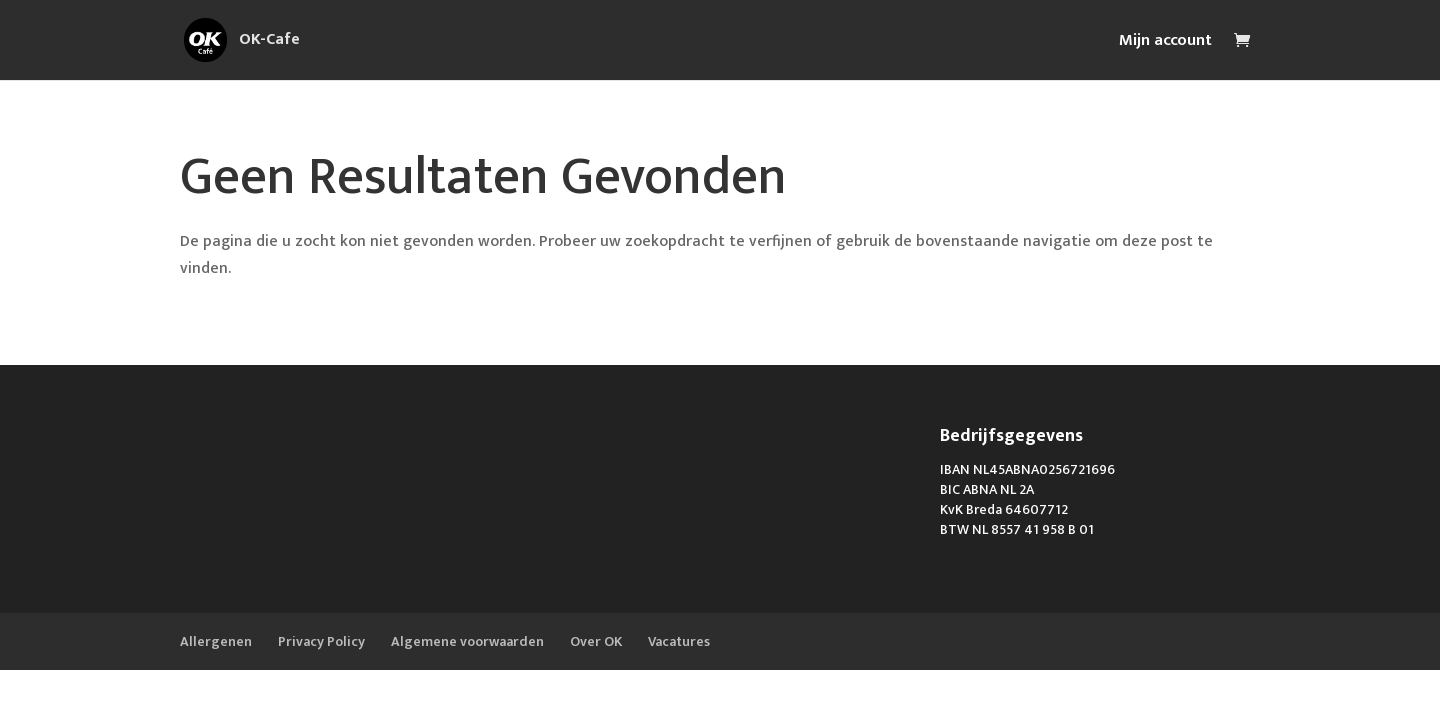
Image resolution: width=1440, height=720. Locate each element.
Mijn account (1165, 43)
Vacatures (679, 641)
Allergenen (216, 641)
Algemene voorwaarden (467, 641)
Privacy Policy (321, 641)
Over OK (596, 641)
